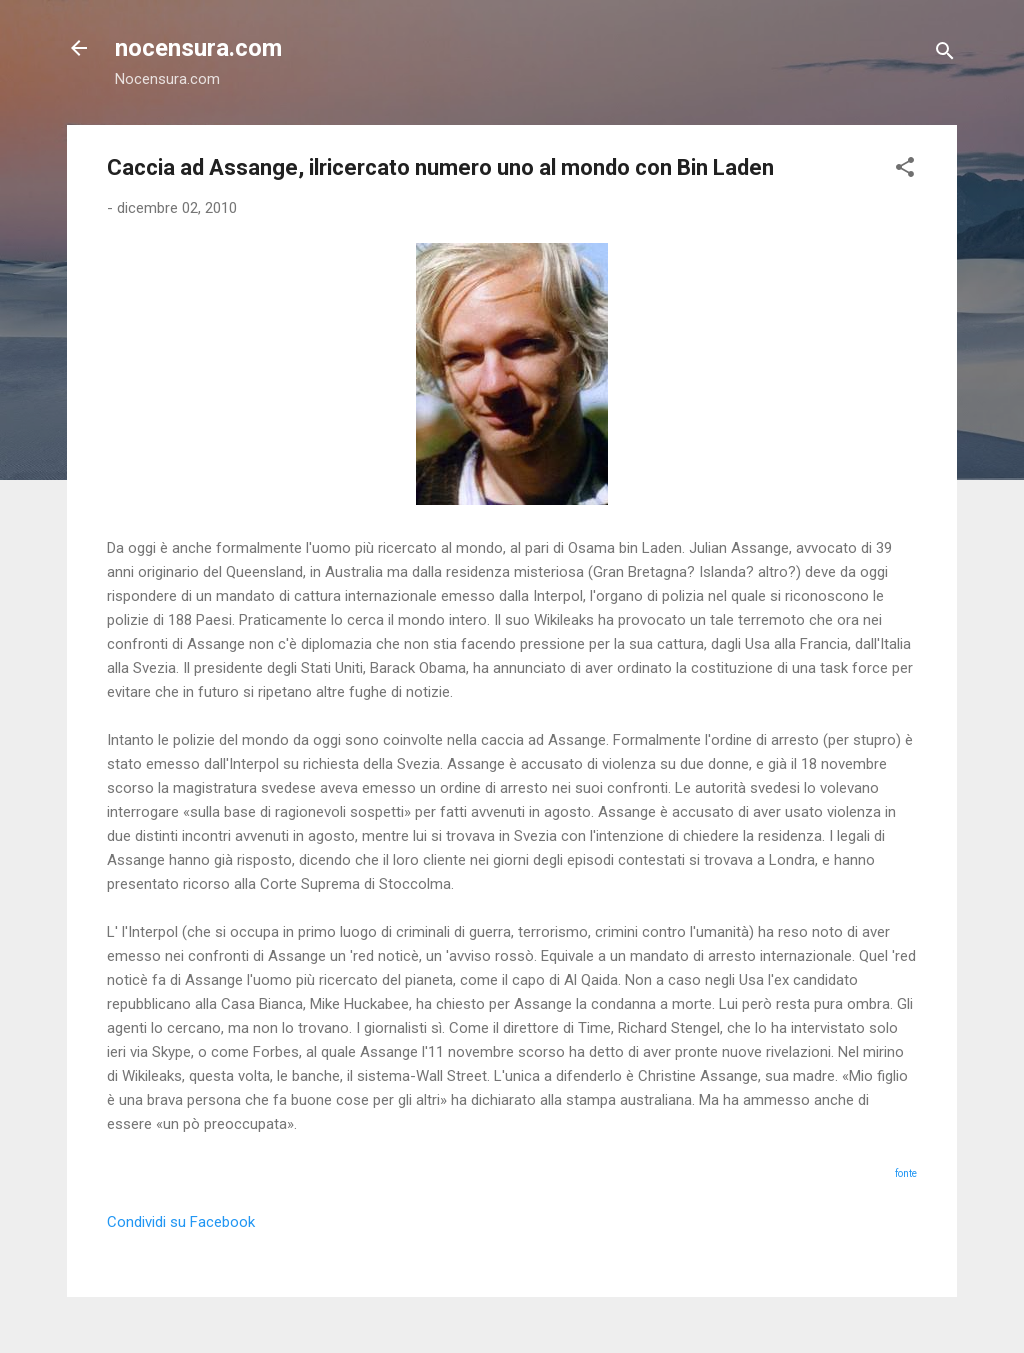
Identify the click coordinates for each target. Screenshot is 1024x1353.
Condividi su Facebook (181, 1222)
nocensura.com (198, 48)
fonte (906, 1173)
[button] (905, 170)
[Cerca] (945, 54)
